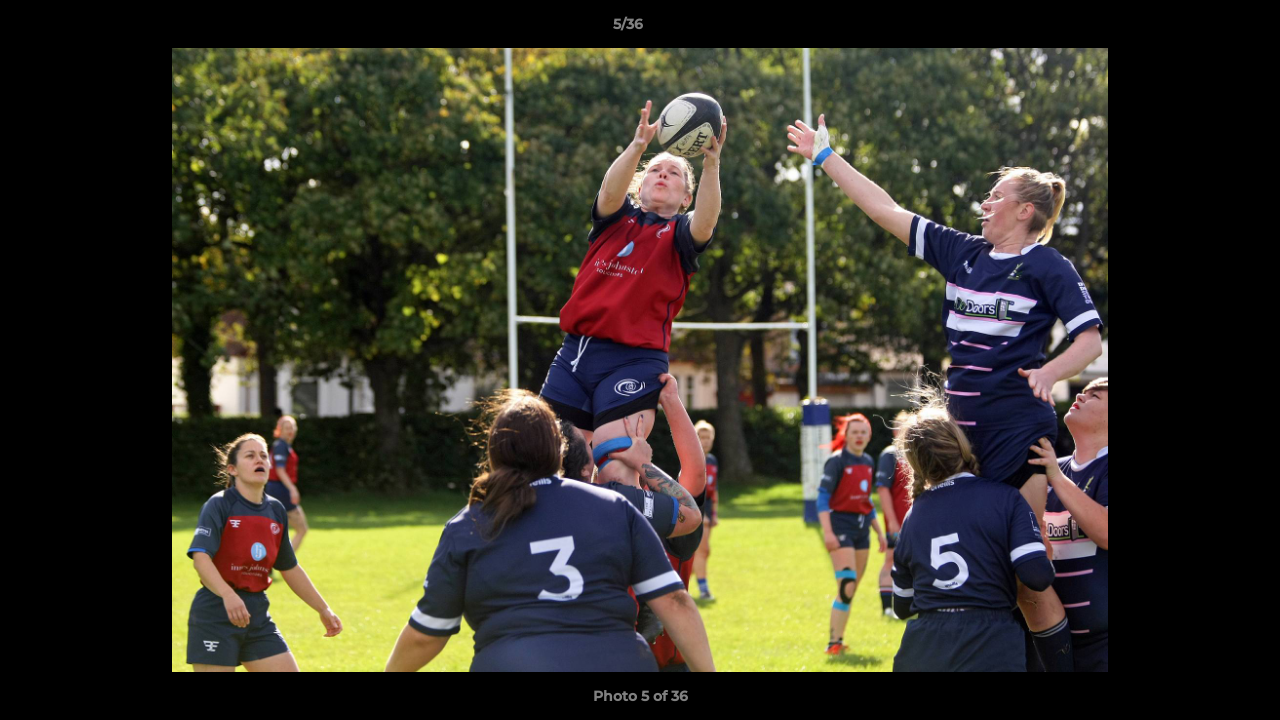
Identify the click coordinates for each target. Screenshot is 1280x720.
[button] (1196, 29)
